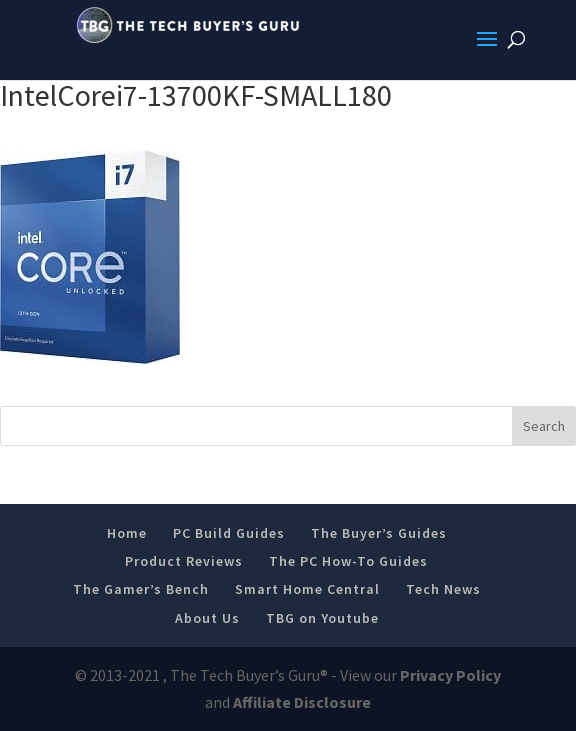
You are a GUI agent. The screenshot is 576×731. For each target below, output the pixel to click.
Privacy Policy (450, 675)
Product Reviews (184, 561)
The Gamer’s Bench (141, 589)
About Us (207, 618)
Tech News (443, 589)
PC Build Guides (229, 533)
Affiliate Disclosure (302, 702)
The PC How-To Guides (348, 561)
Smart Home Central (307, 589)
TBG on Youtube (322, 618)
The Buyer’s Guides (379, 533)
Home (127, 533)
